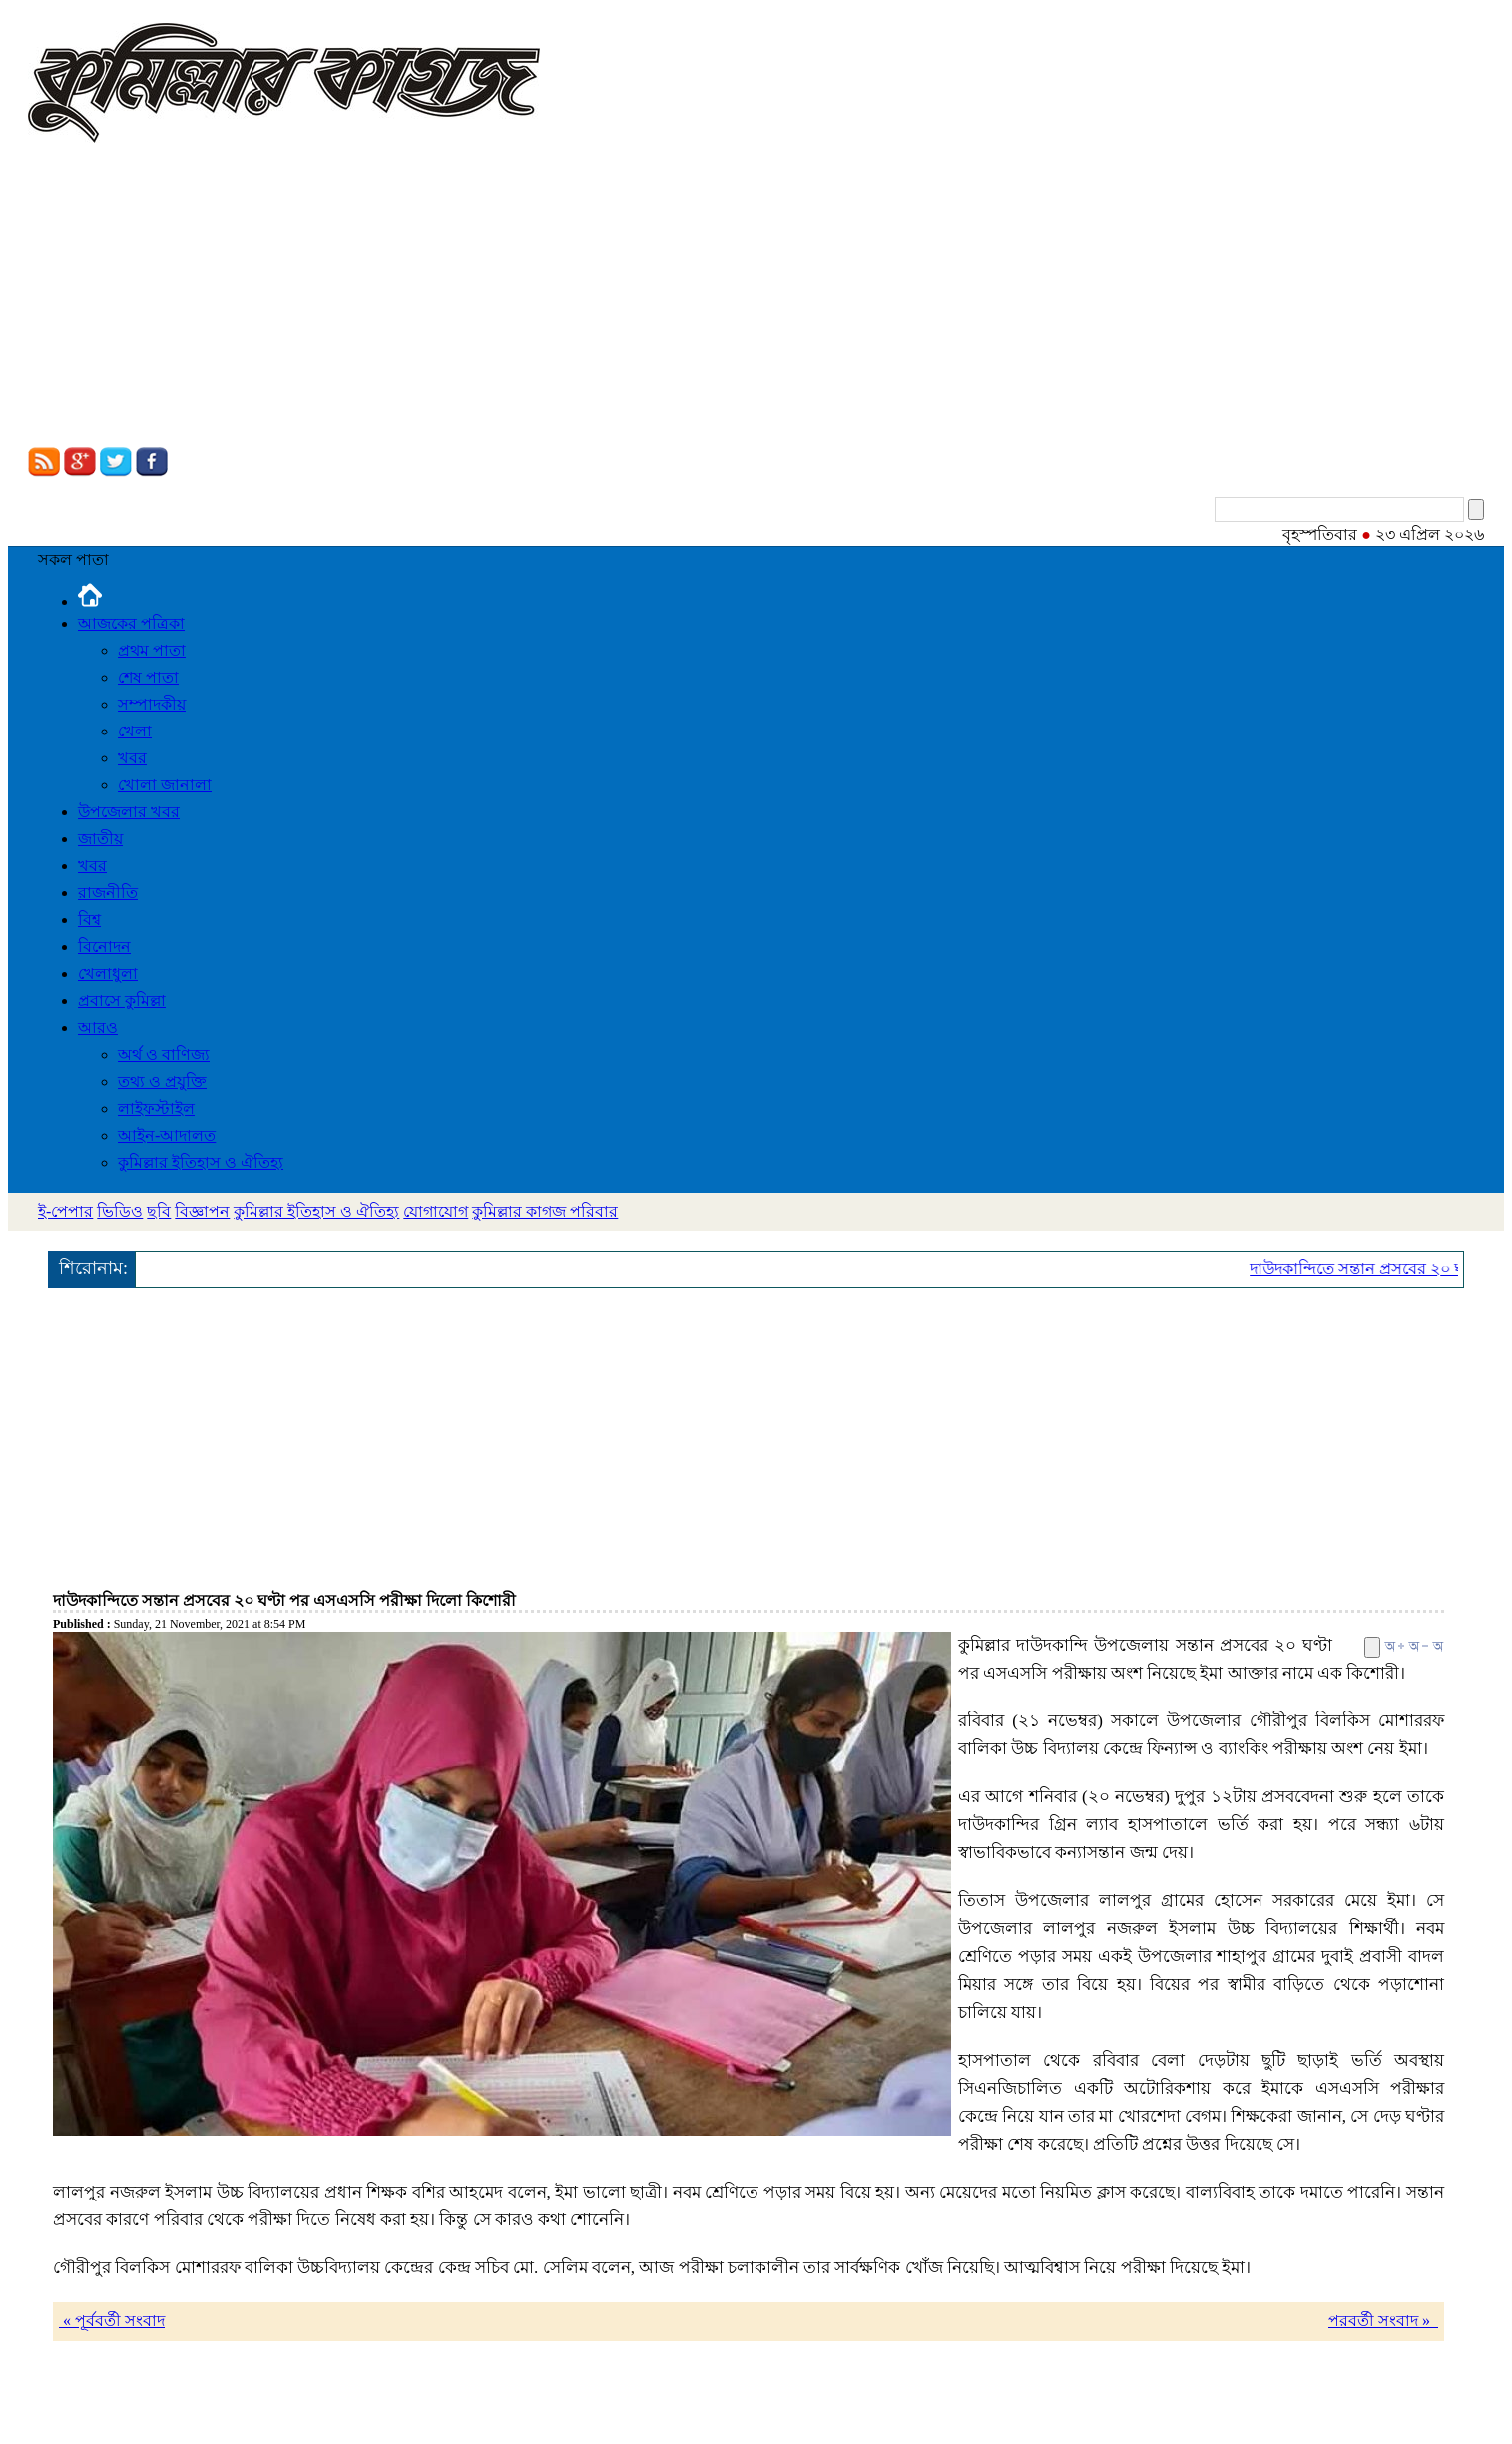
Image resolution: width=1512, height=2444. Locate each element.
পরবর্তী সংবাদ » (1383, 2320)
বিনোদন (104, 946)
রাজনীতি (108, 892)
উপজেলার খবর (129, 811)
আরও (98, 1027)
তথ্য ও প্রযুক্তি (162, 1081)
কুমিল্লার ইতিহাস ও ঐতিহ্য (200, 1162)
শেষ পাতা (148, 677)
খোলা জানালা (165, 784)
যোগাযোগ (435, 1211)
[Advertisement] (756, 297)
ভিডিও (120, 1211)
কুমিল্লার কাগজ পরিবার (545, 1211)
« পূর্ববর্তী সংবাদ (112, 2320)
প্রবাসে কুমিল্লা (122, 1000)
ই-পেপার (65, 1211)
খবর (132, 757)
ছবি (159, 1211)
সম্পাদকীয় (152, 704)
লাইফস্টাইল (156, 1108)
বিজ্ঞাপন (202, 1211)
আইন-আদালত (167, 1135)
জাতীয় (100, 838)
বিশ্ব (89, 919)
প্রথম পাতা (152, 650)
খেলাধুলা (108, 973)
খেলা (135, 731)
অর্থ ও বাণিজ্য (164, 1054)
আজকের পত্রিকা (131, 623)
